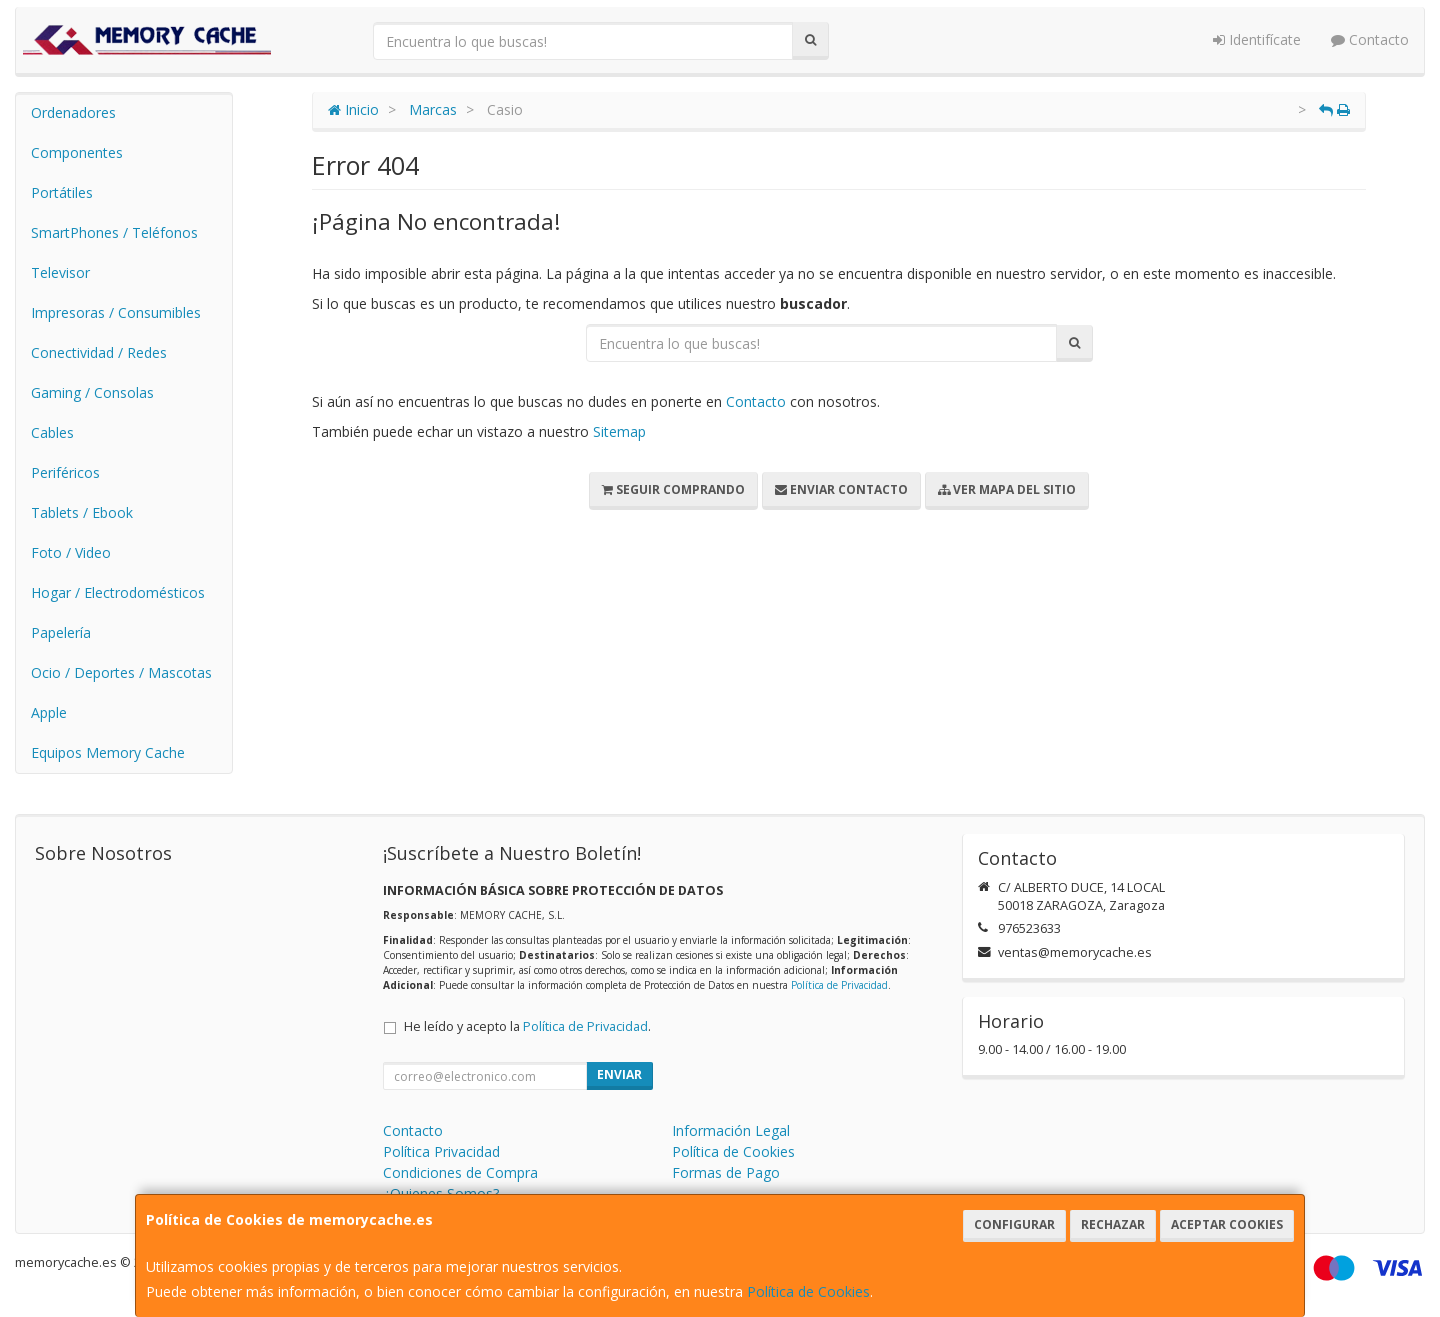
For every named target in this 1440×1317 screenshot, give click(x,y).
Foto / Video (71, 552)
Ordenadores (73, 112)
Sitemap (619, 431)
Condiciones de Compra (460, 1172)
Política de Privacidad (839, 985)
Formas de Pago (726, 1172)
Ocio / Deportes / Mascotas (121, 672)
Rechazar (1113, 1224)
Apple (49, 712)
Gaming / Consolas (92, 392)
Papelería (61, 632)
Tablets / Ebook (82, 512)
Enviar (619, 1074)
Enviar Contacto (841, 489)
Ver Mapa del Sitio (1007, 489)
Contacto (1370, 39)
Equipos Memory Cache (108, 752)
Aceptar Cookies (1227, 1224)
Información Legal (731, 1130)
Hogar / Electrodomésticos (118, 592)
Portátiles (62, 192)
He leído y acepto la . (527, 1026)
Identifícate (1257, 39)
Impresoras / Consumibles (116, 312)
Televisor (60, 272)
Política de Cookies (808, 1291)
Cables (52, 432)
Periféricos (65, 472)
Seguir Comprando (673, 489)
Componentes (77, 152)
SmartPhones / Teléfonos (114, 232)
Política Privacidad (441, 1151)
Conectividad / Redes (99, 352)
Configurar (1014, 1224)
